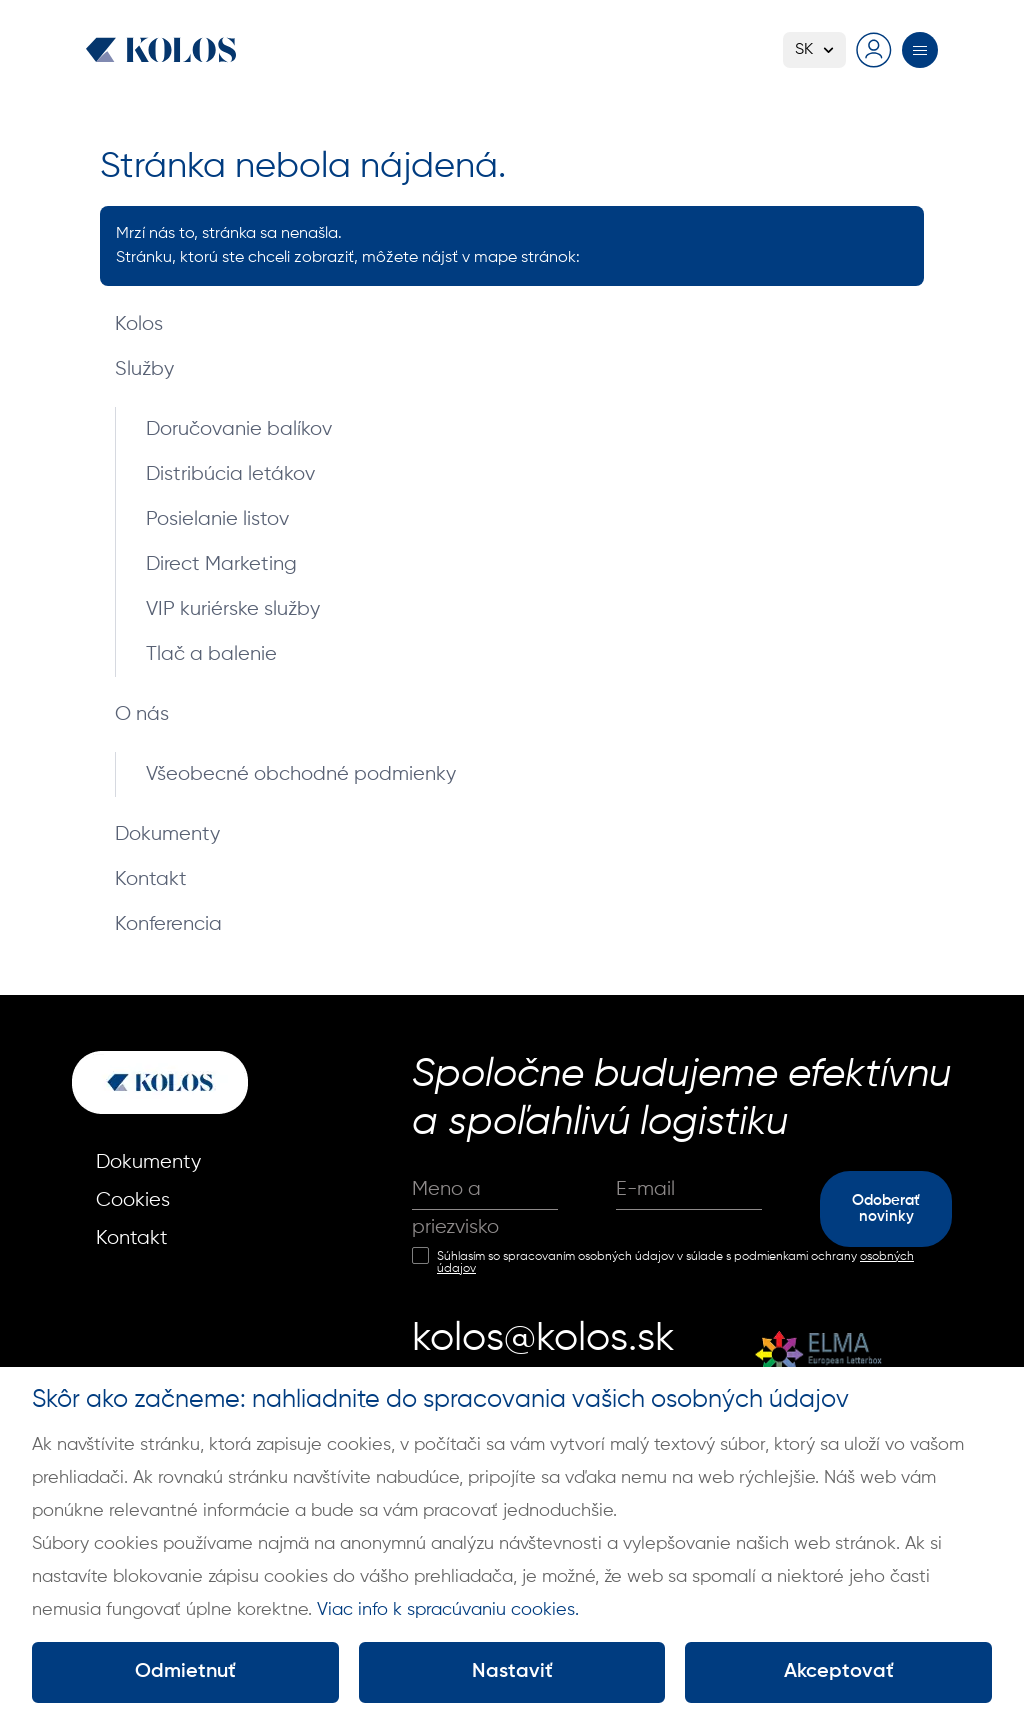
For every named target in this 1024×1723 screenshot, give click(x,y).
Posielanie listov (217, 519)
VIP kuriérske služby (233, 609)
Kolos (139, 324)
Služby (144, 369)
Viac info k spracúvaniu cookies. (448, 1610)
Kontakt (151, 879)
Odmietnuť (185, 1672)
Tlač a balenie (211, 654)
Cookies (133, 1200)
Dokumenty (167, 834)
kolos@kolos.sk (543, 1339)
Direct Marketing (221, 564)
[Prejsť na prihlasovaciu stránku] (874, 50)
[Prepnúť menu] (920, 50)
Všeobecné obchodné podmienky (301, 774)
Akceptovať (839, 1672)
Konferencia (168, 924)
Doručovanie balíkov (239, 429)
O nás (142, 714)
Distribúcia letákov (230, 474)
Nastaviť (512, 1672)
